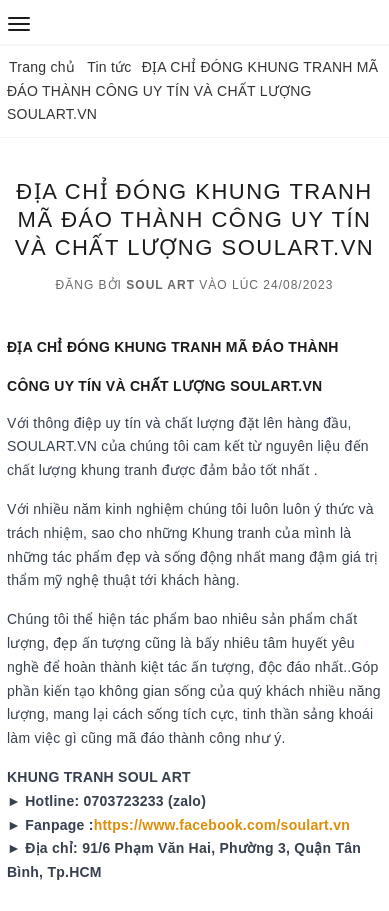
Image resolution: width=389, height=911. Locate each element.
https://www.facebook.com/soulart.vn (222, 825)
